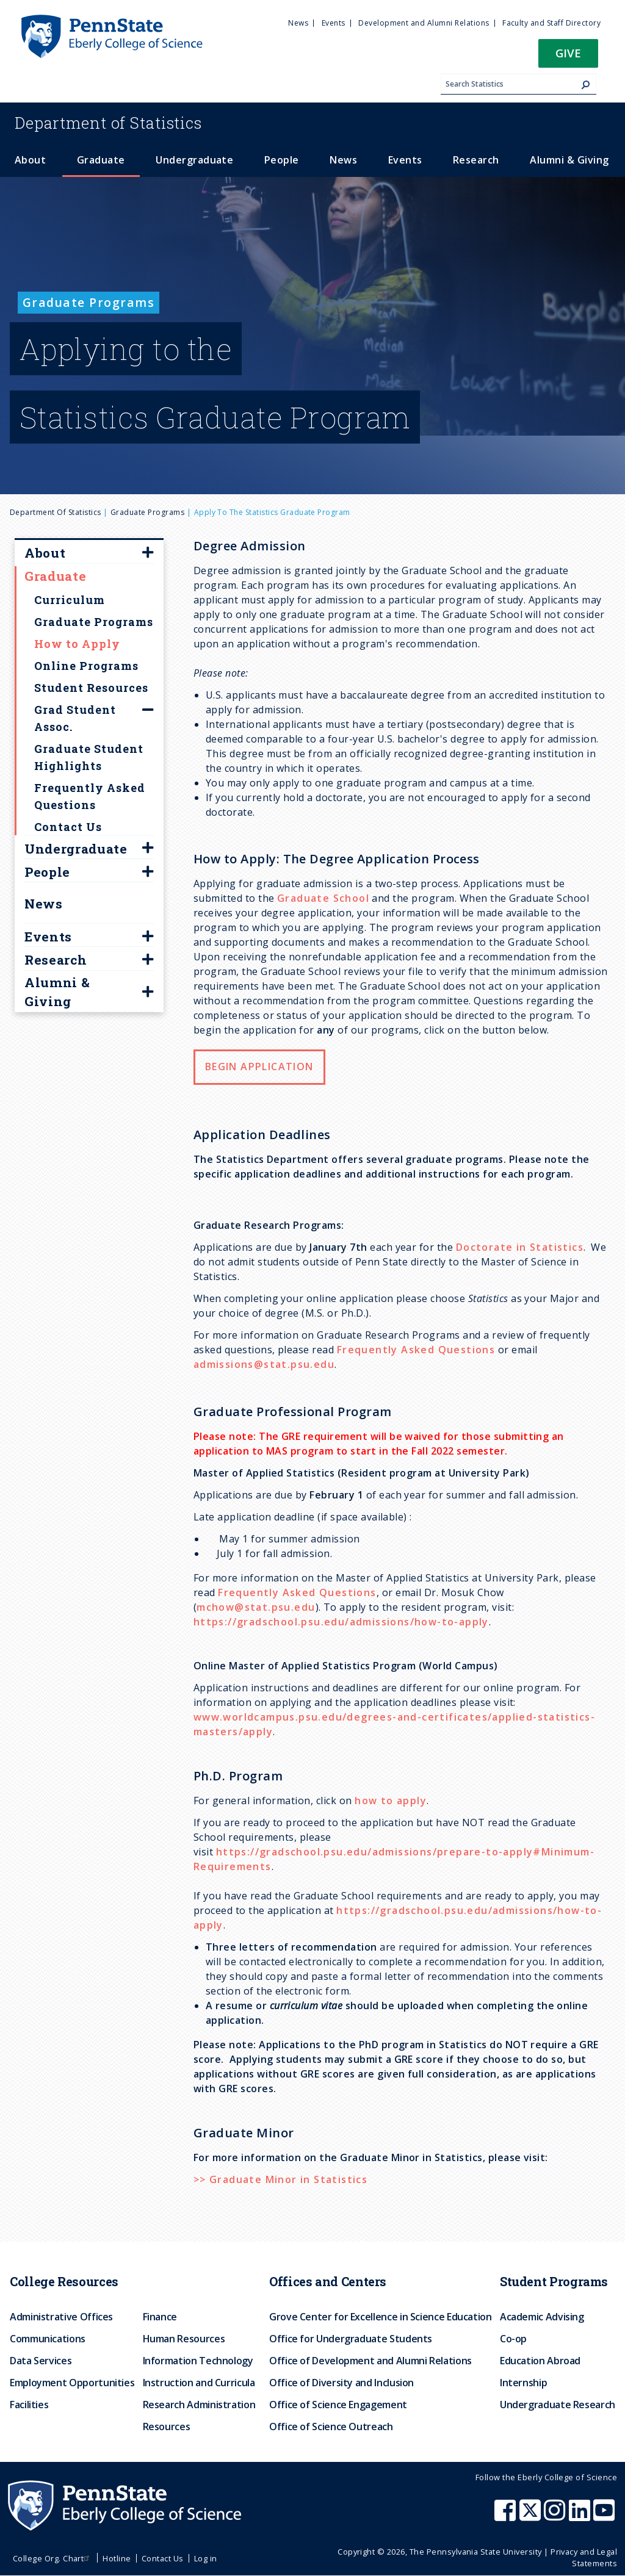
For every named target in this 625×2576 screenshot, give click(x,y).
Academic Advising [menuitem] (542, 2316)
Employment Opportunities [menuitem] (72, 2382)
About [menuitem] (30, 160)
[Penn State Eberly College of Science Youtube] (605, 2516)
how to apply (391, 1800)
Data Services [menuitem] (40, 2360)
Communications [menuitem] (47, 2338)
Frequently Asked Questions (416, 1349)
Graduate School (323, 898)
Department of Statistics (55, 512)
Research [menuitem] (476, 160)
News (43, 903)
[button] (568, 57)
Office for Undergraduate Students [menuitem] (350, 2338)
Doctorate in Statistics (519, 1247)
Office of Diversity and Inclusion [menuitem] (341, 2382)
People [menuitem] (281, 160)
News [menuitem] (298, 23)
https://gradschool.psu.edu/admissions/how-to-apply (341, 1621)
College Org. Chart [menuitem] (53, 2558)
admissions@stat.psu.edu (263, 1364)
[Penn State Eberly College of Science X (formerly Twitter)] (531, 2516)
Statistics (108, 122)
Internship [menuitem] (523, 2382)
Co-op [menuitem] (513, 2338)
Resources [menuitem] (166, 2426)
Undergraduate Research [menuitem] (557, 2404)
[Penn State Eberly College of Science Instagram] (556, 2516)
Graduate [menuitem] (101, 160)
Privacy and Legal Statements (584, 2557)
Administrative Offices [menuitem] (61, 2316)
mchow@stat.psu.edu (256, 1607)
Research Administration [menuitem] (199, 2404)
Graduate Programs (147, 512)
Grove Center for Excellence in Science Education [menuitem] (380, 2316)
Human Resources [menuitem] (184, 2338)
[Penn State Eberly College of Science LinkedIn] (581, 2516)
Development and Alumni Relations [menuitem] (423, 23)
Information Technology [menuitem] (198, 2360)
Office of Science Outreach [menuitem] (331, 2426)
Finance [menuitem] (160, 2316)
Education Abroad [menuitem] (540, 2360)
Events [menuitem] (333, 23)
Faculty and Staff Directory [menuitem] (551, 23)
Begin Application (259, 1066)
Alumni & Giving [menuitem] (569, 160)
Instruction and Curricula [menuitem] (199, 2382)
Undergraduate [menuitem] (194, 160)
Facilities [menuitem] (29, 2404)
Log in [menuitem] (205, 2558)
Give (568, 52)
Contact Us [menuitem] (163, 2558)
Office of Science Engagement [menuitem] (338, 2404)
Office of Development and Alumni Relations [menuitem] (370, 2360)
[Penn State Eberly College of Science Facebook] (506, 2516)
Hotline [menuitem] (117, 2558)
